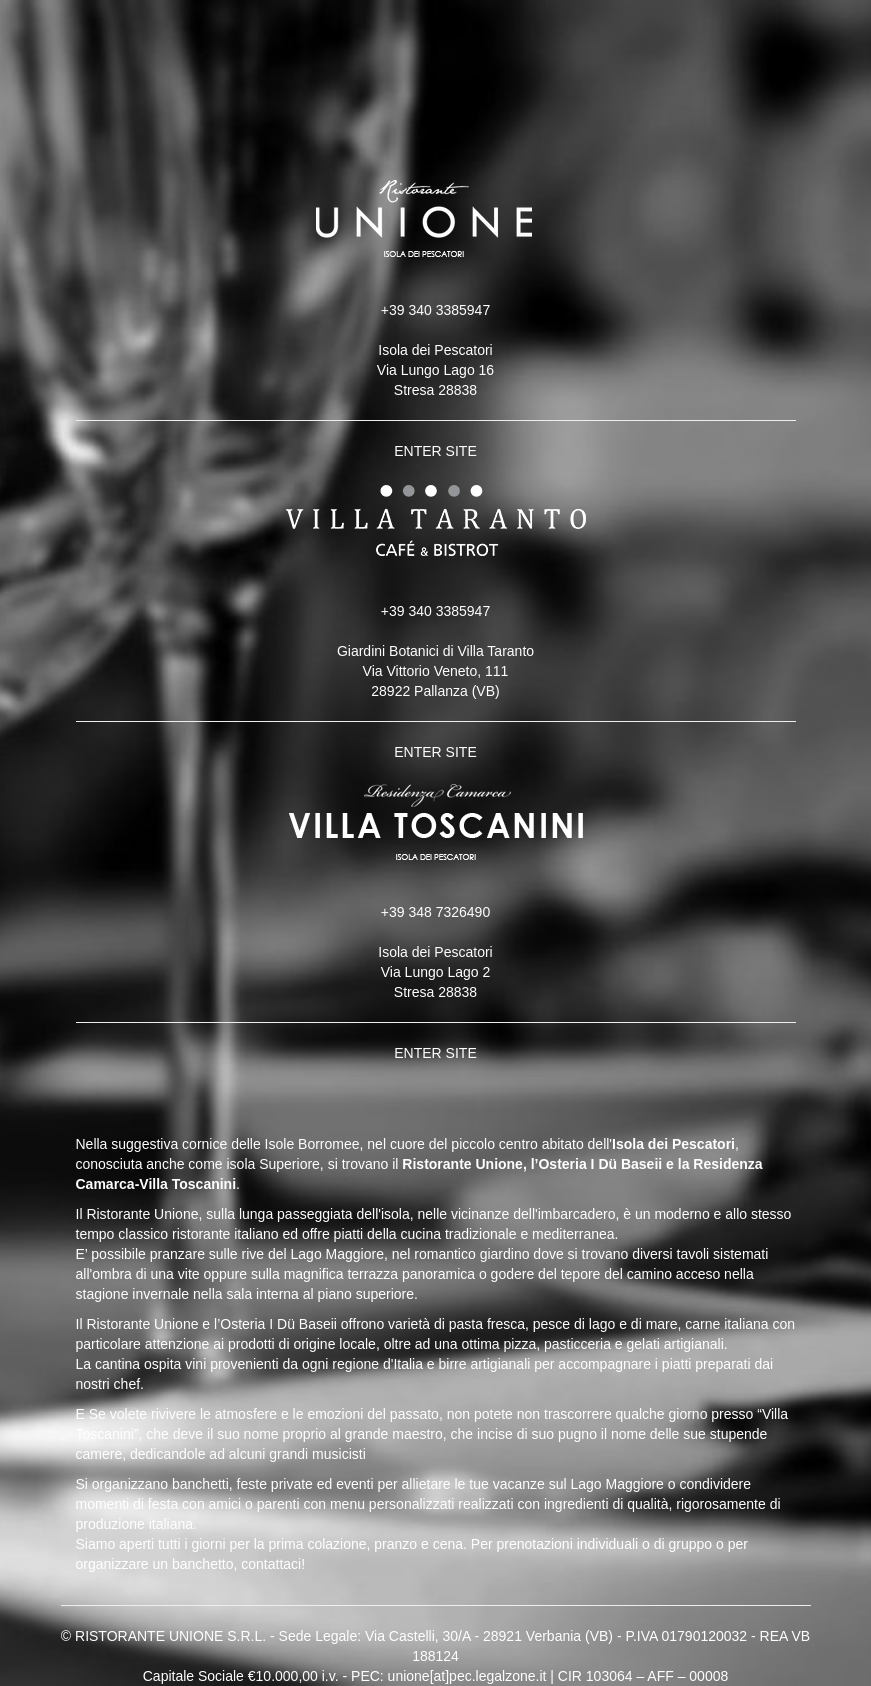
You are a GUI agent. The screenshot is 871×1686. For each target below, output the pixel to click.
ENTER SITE (435, 451)
